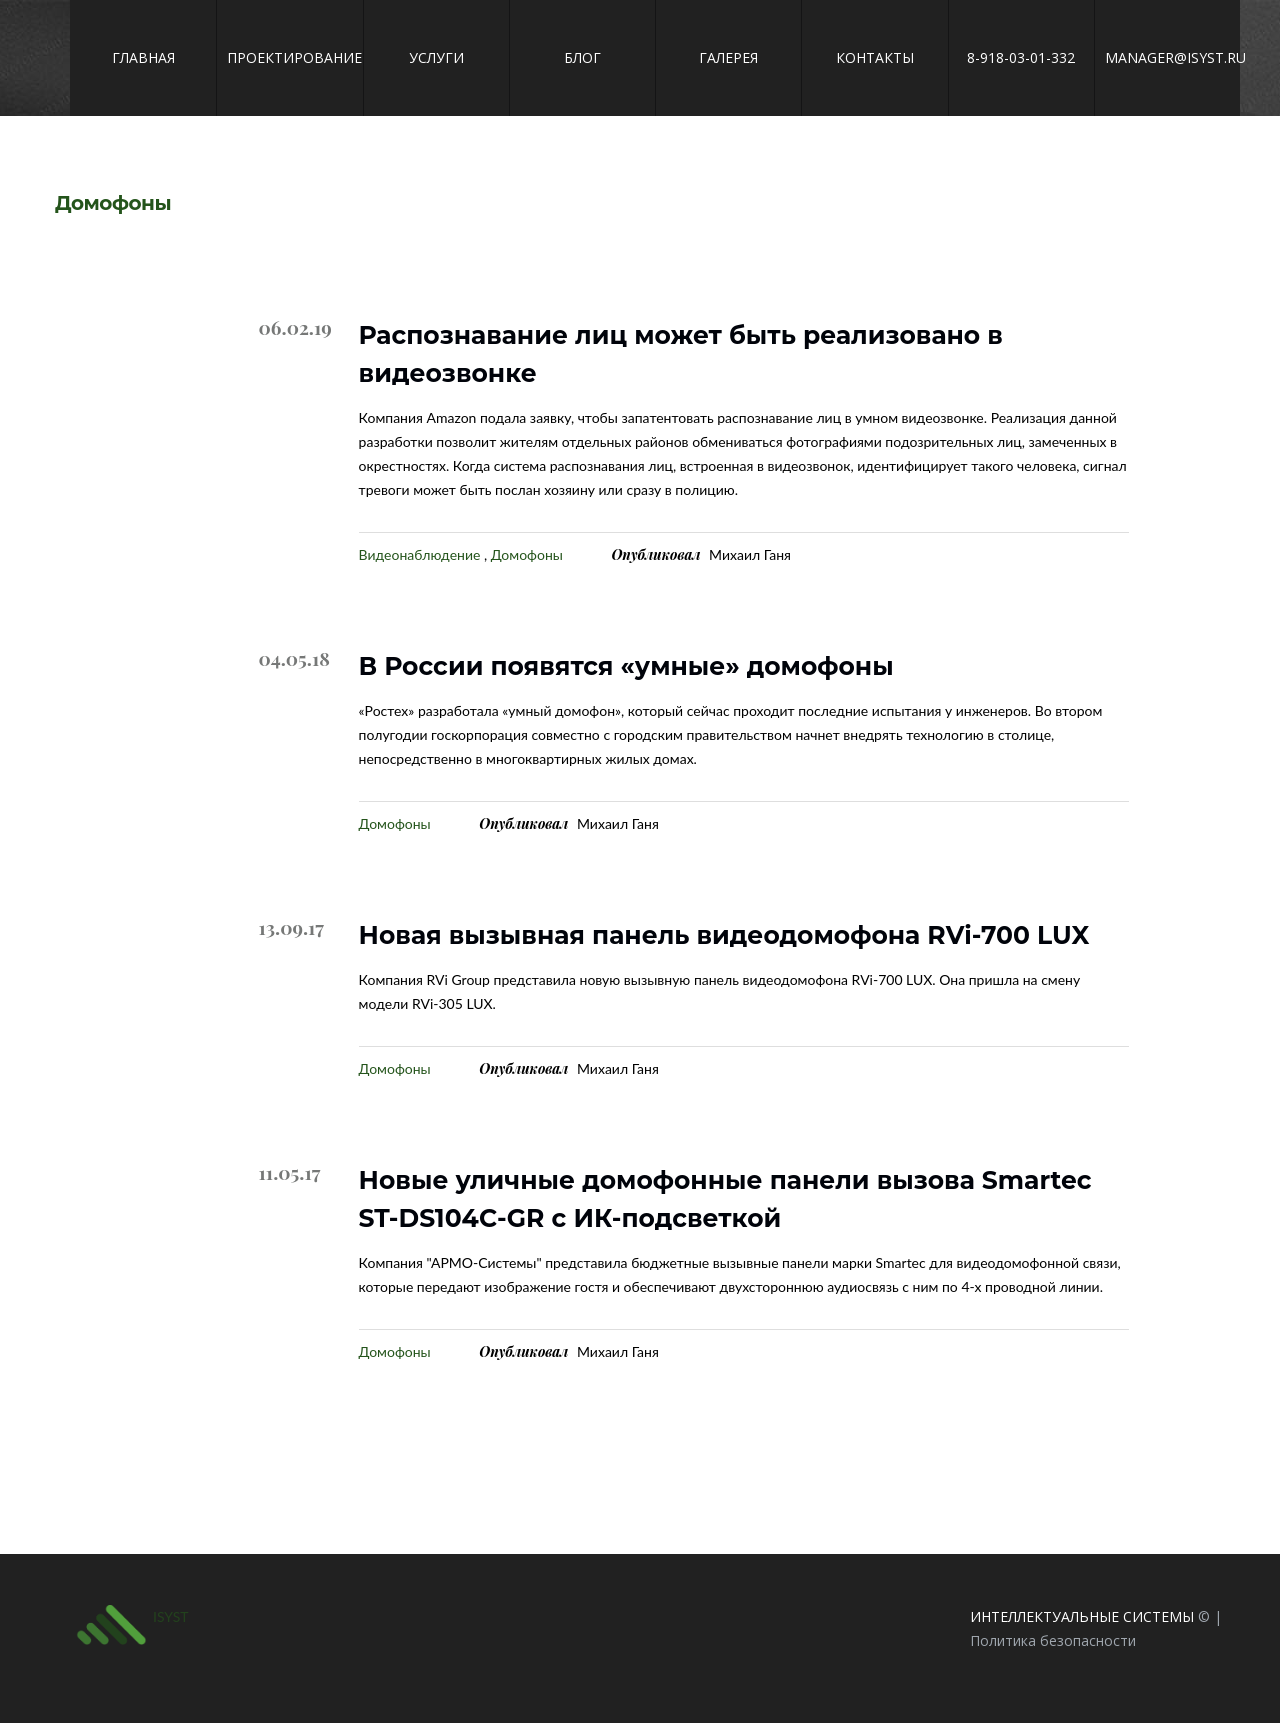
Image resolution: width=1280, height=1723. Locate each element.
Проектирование (289, 57)
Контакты (875, 57)
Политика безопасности (1053, 1640)
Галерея (728, 57)
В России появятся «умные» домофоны (626, 666)
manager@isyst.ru (1167, 57)
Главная (143, 57)
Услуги (436, 57)
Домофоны (527, 554)
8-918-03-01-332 (1021, 57)
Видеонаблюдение (420, 554)
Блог (582, 57)
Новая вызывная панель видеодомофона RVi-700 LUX (724, 935)
